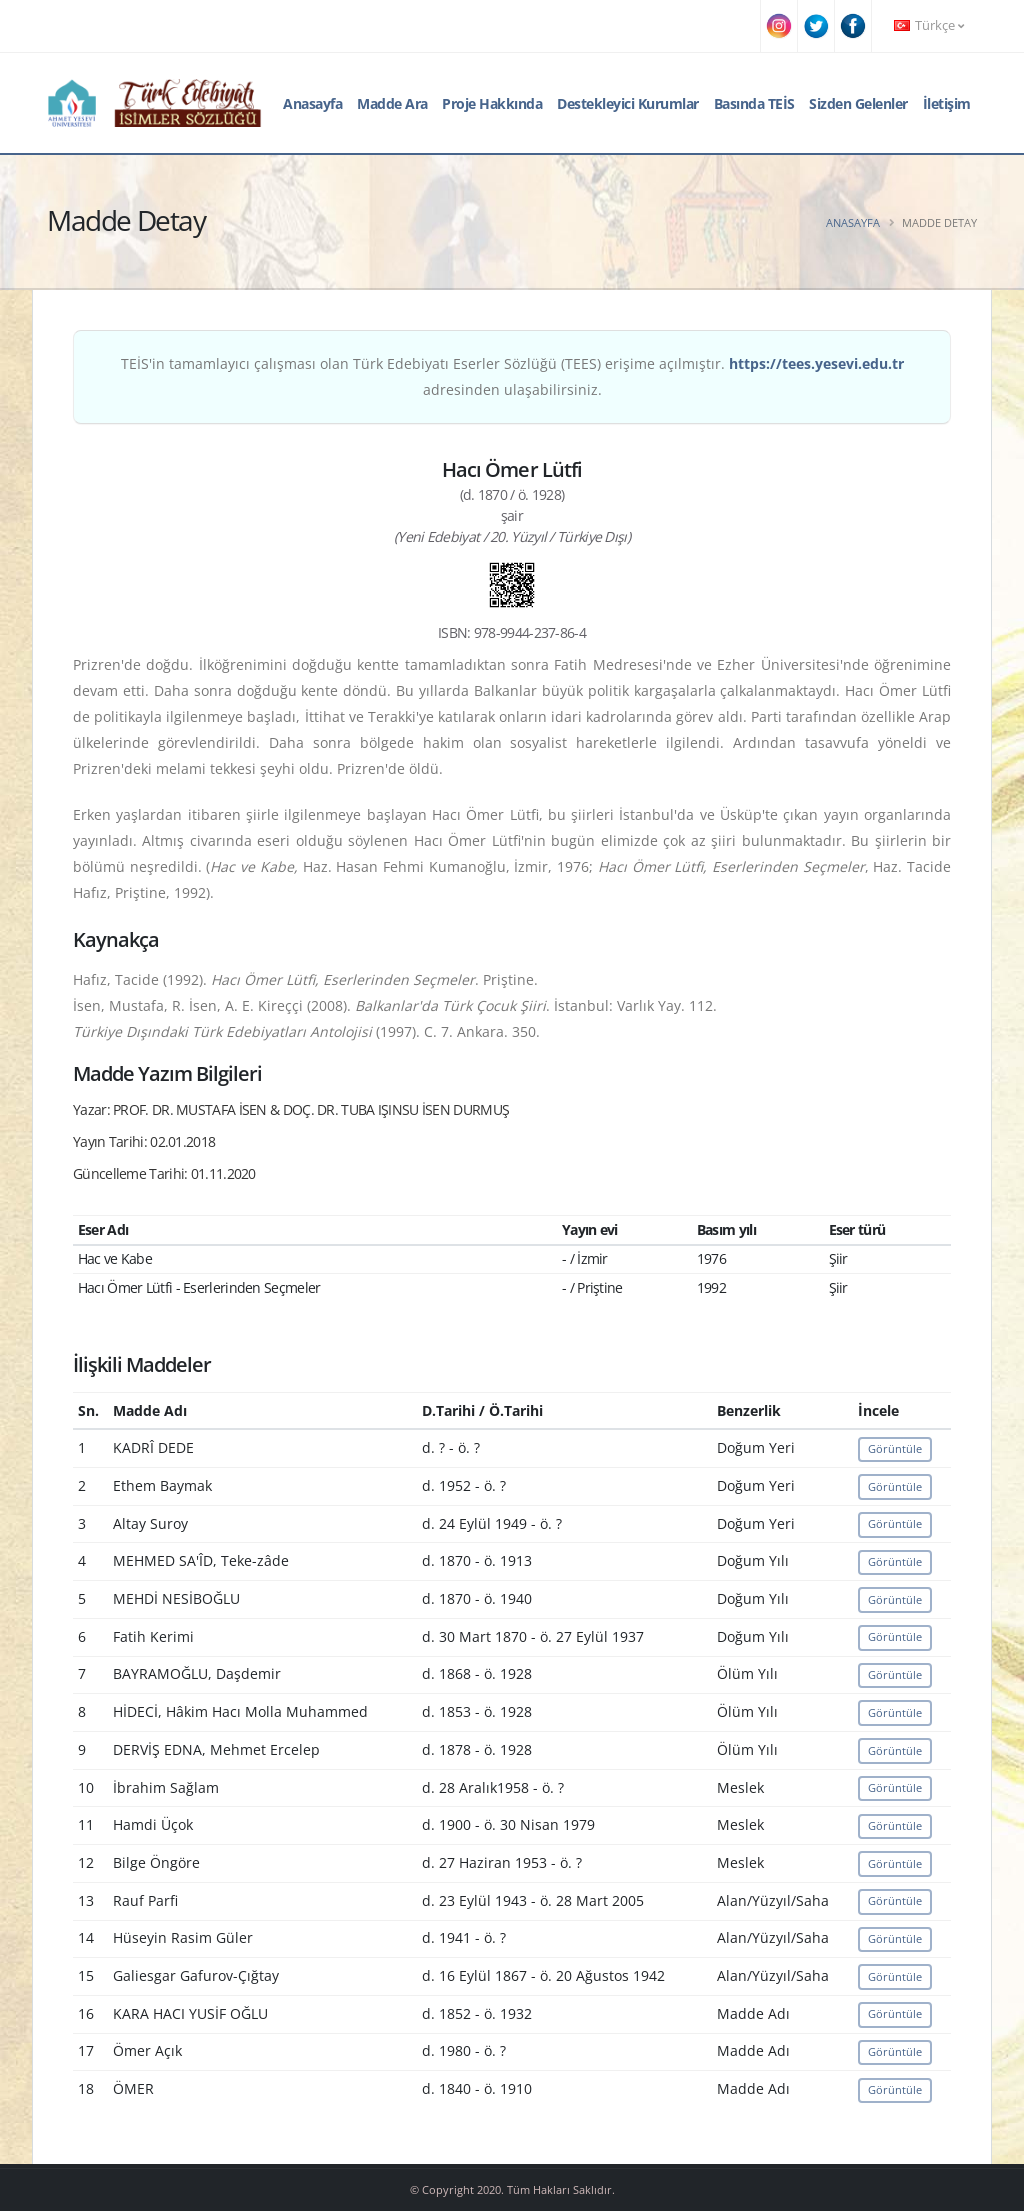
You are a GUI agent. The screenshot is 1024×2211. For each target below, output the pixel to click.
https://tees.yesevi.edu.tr (816, 363)
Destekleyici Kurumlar (628, 103)
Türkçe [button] (929, 25)
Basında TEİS (754, 103)
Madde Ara (392, 103)
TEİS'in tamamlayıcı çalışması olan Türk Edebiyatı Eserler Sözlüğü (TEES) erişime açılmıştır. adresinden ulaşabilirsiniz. (512, 376)
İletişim (947, 103)
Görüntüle (895, 1448)
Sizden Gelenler (858, 103)
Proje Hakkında (492, 103)
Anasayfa (312, 103)
